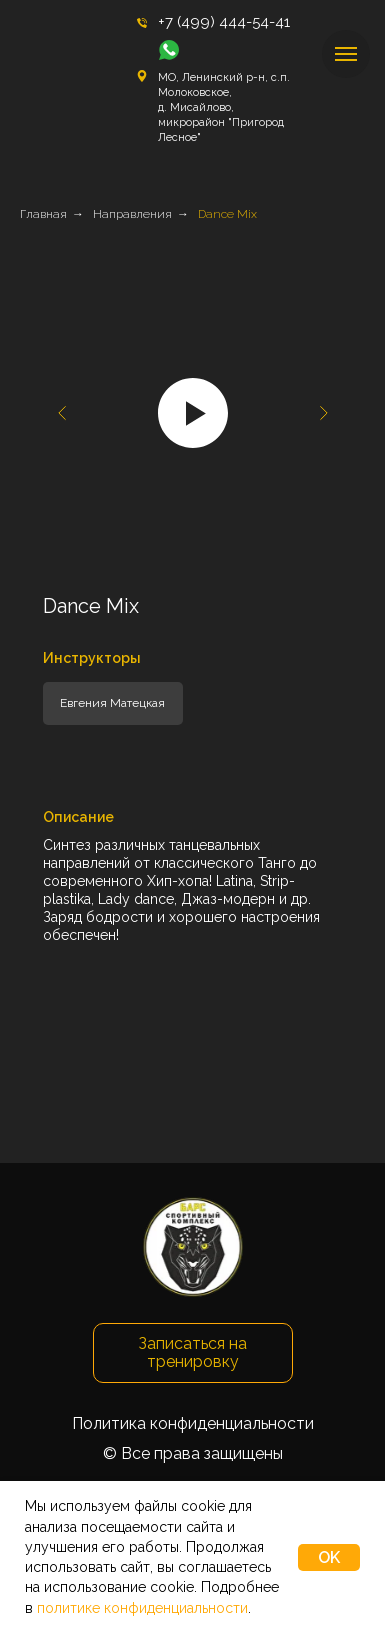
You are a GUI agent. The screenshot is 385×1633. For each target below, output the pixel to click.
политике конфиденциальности (142, 1608)
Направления (132, 214)
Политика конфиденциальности (193, 1423)
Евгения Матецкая (112, 703)
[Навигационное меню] (346, 54)
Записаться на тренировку (192, 1352)
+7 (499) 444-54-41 (224, 22)
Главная (43, 214)
